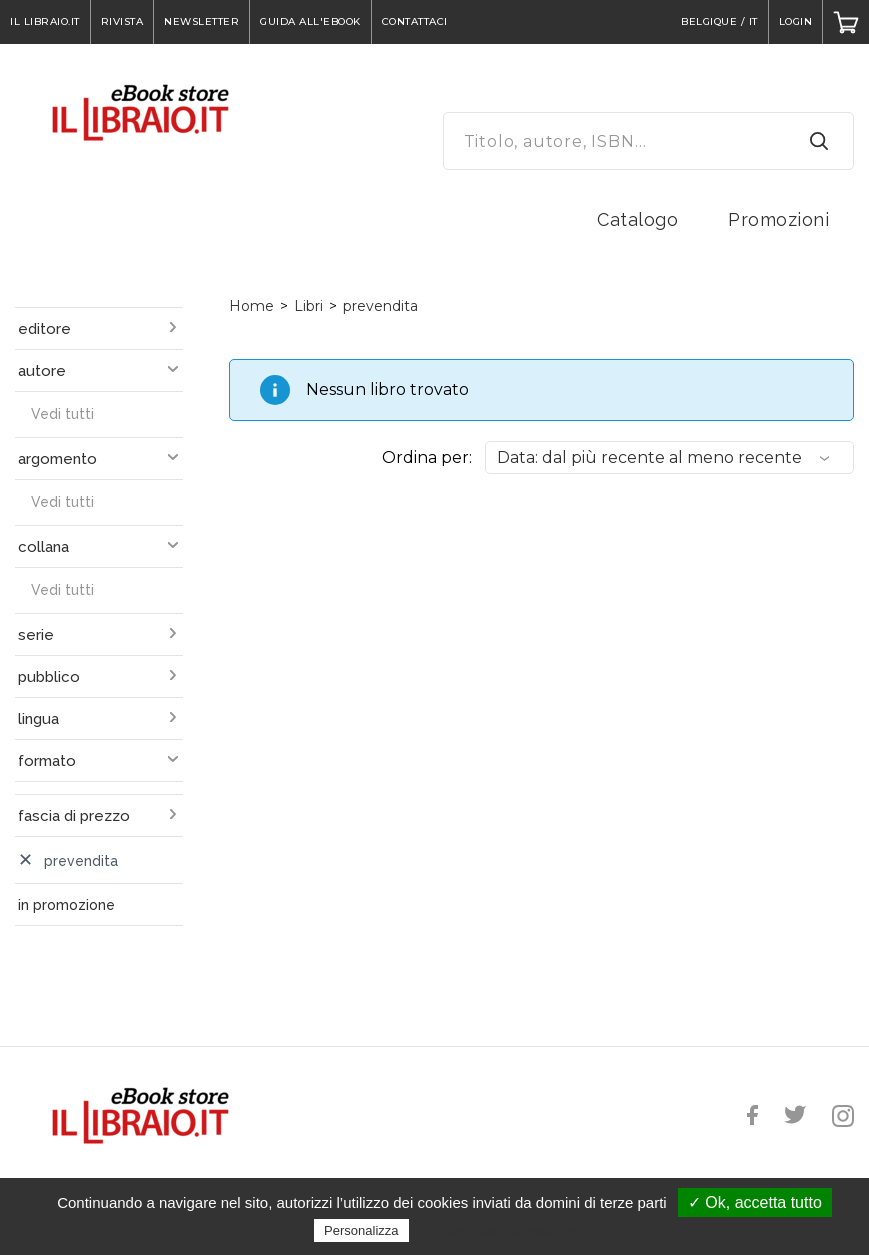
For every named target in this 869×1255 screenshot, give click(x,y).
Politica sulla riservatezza (497, 1230)
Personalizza (361, 1230)
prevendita (380, 306)
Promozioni (778, 219)
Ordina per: (427, 457)
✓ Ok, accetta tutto (755, 1202)
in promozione (66, 905)
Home (251, 306)
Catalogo (637, 219)
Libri (308, 306)
